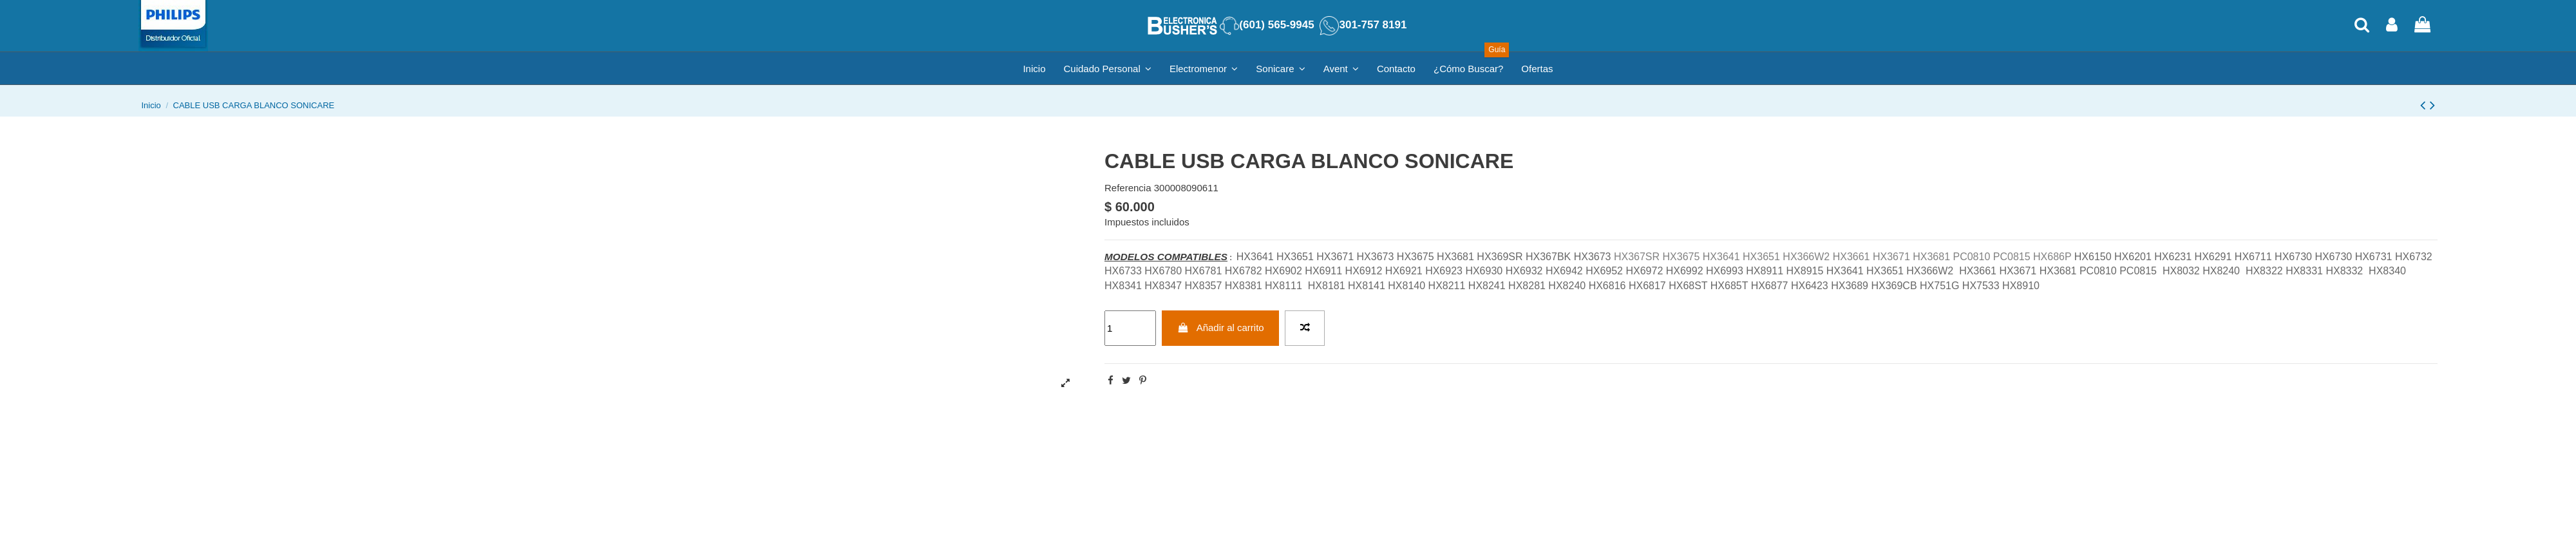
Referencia (1127, 187)
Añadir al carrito (1220, 327)
